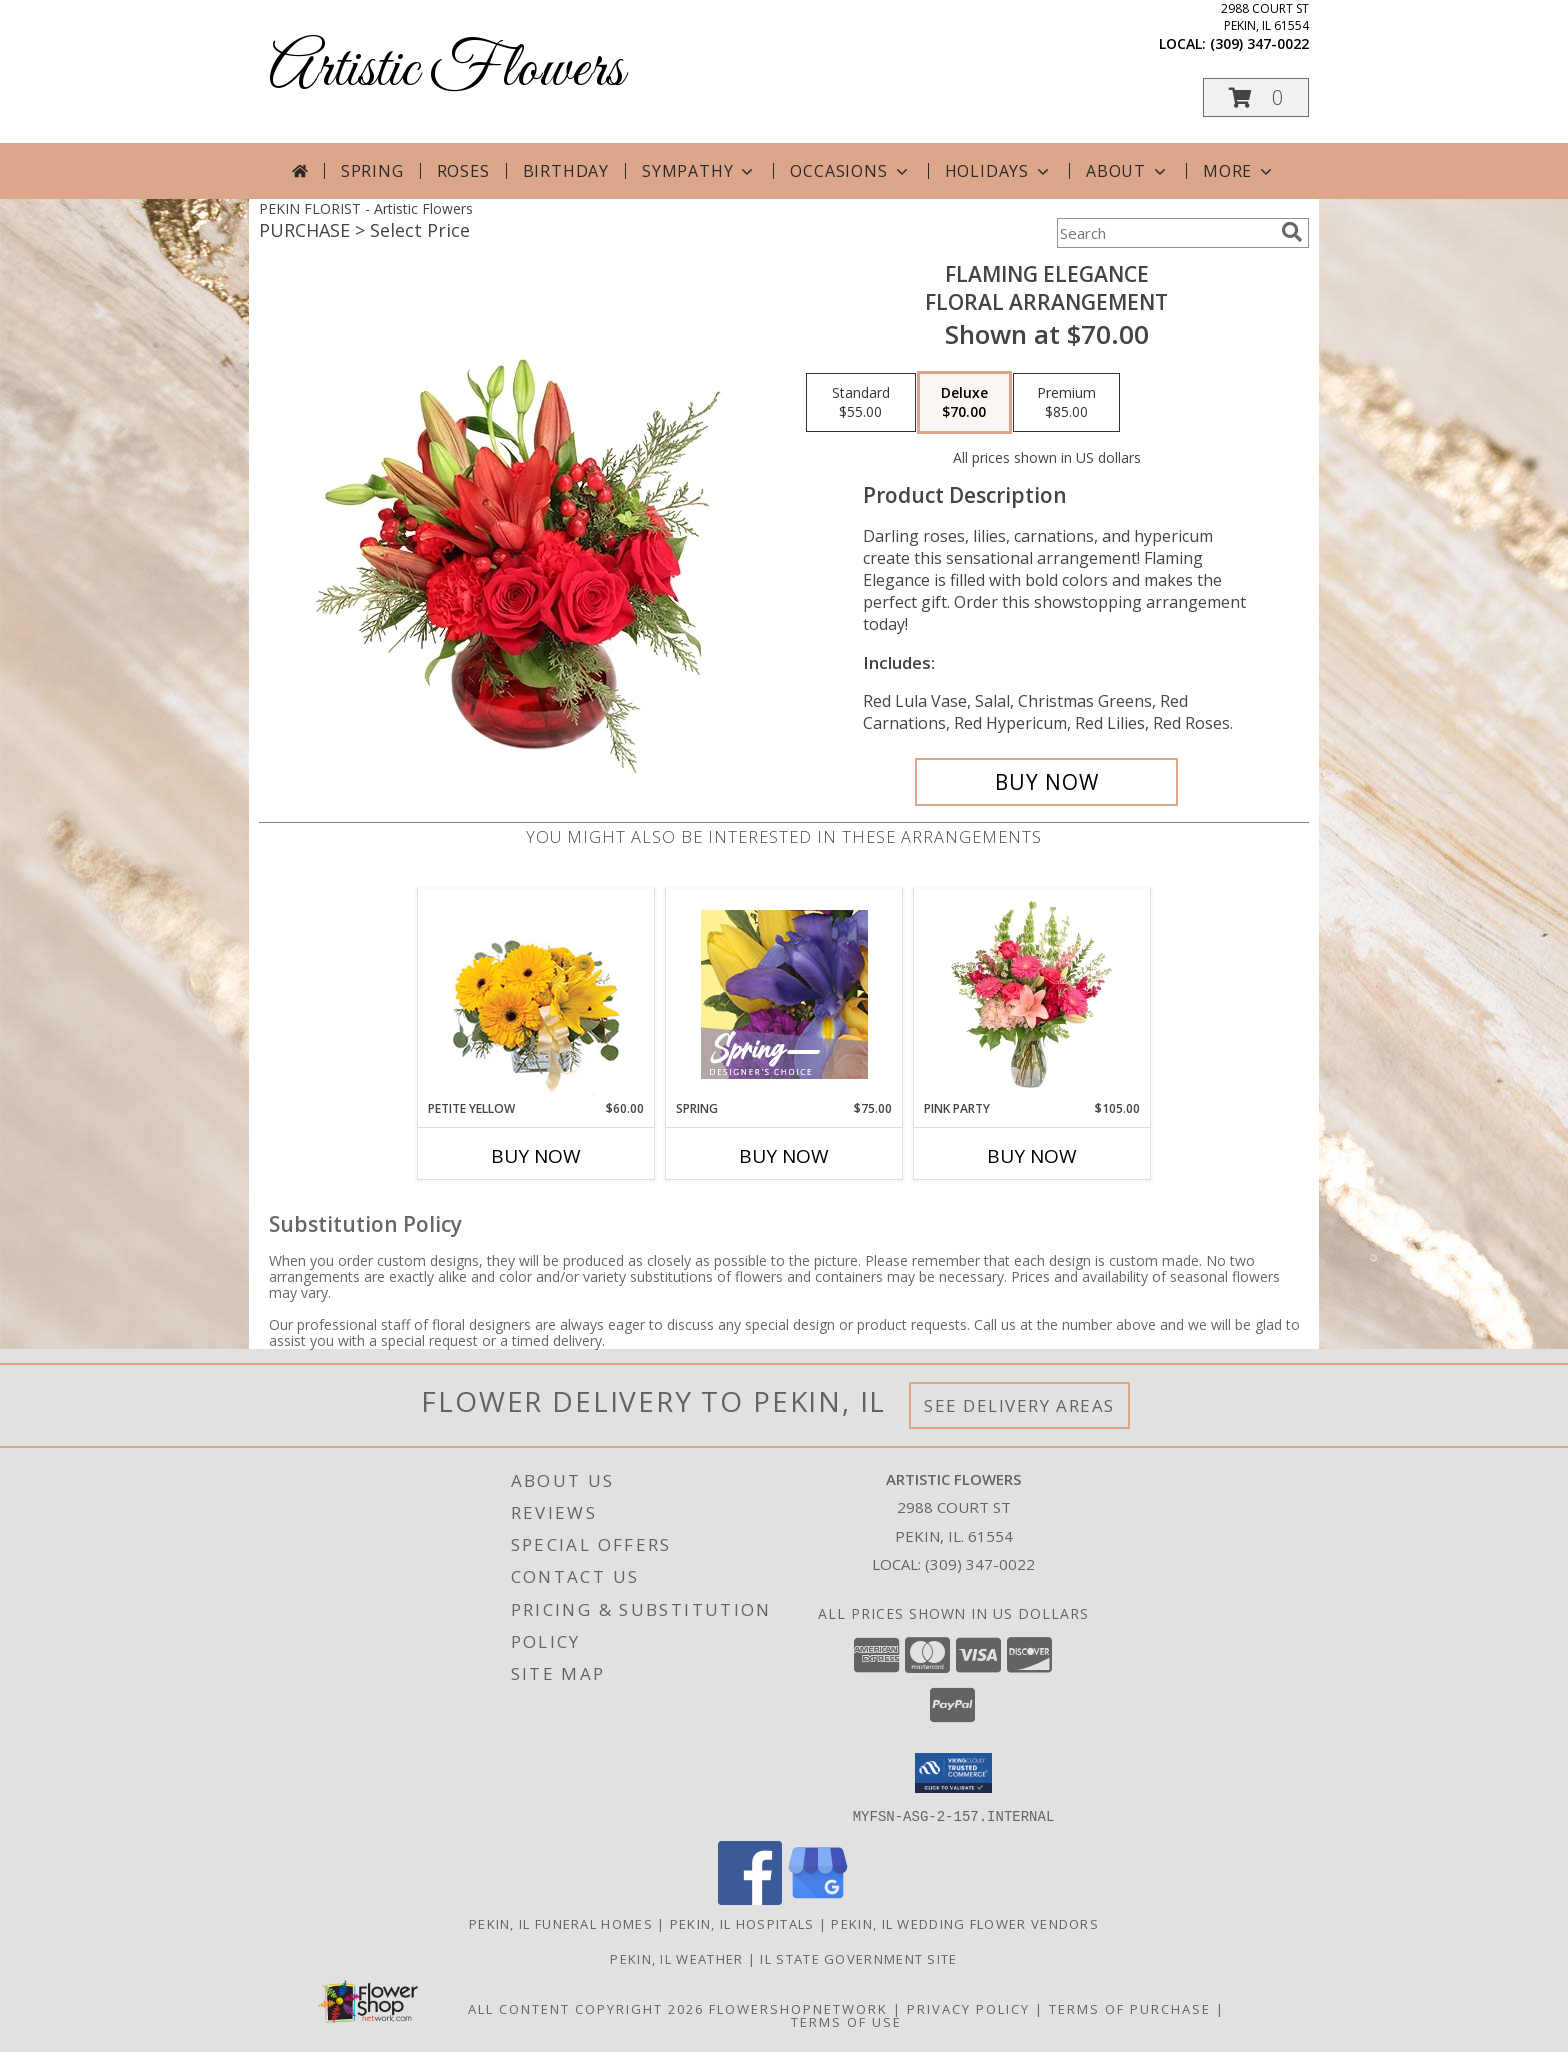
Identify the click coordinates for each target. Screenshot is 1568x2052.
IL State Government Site (858, 1958)
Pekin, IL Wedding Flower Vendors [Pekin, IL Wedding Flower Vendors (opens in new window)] (965, 1923)
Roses (463, 171)
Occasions (850, 171)
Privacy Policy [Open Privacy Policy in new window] (968, 2008)
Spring (372, 171)
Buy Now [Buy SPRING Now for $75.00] (784, 1156)
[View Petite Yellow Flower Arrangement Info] (536, 994)
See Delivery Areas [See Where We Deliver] (1019, 1405)
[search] (1292, 232)
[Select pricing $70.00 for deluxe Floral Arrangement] (964, 403)
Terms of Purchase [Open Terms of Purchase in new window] (1130, 2008)
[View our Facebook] (750, 1898)
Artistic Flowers (446, 70)
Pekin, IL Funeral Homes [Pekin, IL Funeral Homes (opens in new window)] (561, 1923)
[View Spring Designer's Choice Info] (784, 994)
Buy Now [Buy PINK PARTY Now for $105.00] (1032, 1156)
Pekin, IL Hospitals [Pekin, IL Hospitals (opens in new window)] (742, 1923)
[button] (1256, 97)
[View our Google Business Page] (818, 1898)
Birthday (566, 171)
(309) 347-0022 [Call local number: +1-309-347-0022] (1259, 43)
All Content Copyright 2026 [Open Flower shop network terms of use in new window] (586, 2008)
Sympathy (699, 171)
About (1128, 171)
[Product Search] (1165, 233)
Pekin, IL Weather (676, 1958)
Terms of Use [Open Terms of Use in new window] (846, 2021)
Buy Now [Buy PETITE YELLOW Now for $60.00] (536, 1156)
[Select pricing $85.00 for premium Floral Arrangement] (1066, 403)
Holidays (999, 171)
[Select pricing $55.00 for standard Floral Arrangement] (861, 403)
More (1239, 171)
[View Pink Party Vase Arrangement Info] (1032, 994)
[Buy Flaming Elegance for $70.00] (1046, 782)
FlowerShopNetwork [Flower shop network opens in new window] (798, 2008)
